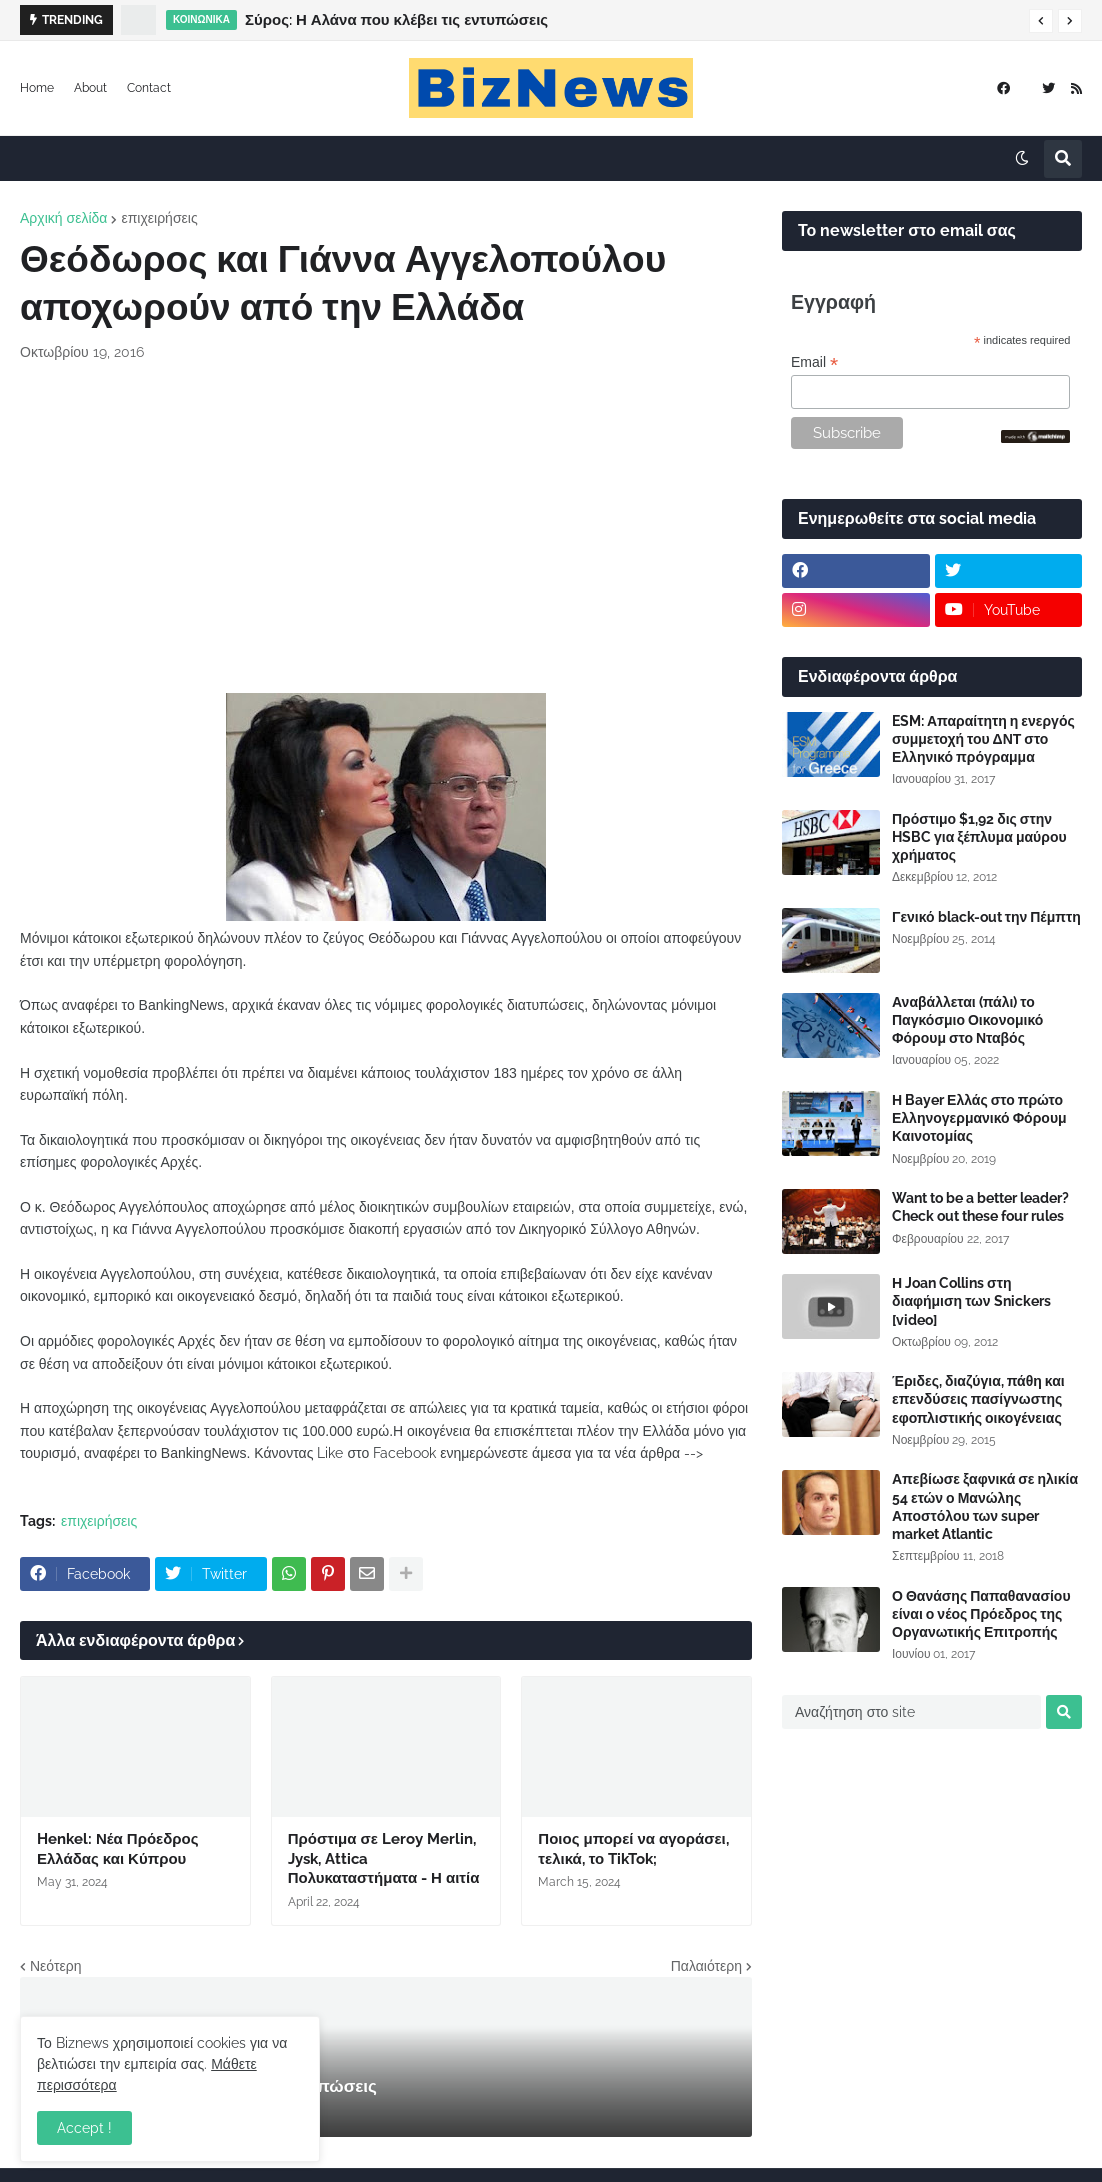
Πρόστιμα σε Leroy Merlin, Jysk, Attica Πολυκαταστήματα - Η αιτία (384, 1858)
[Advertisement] (386, 528)
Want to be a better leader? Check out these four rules (980, 1207)
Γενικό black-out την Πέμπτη (986, 917)
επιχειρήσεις (159, 218)
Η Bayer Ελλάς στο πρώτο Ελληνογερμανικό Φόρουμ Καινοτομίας (979, 1118)
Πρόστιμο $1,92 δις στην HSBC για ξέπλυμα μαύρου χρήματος (979, 837)
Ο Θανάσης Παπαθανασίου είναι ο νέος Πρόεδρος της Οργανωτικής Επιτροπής (981, 1614)
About (90, 88)
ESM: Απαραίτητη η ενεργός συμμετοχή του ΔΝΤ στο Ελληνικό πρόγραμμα (983, 739)
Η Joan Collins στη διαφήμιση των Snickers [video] (971, 1301)
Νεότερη (55, 1966)
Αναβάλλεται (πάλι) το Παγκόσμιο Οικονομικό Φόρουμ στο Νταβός (967, 1020)
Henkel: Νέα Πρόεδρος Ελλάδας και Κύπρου (118, 1849)
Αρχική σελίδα (63, 218)
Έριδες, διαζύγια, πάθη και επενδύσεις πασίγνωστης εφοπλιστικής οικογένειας (978, 1399)
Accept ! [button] (84, 2128)
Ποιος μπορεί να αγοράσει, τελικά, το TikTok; (633, 1849)
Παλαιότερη (706, 1966)
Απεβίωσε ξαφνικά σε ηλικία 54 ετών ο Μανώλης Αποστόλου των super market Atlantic (985, 1506)
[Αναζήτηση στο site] (911, 1712)
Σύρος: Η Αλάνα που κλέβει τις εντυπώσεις (396, 20)
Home (37, 88)
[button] (1041, 21)
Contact (149, 88)
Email (814, 362)
